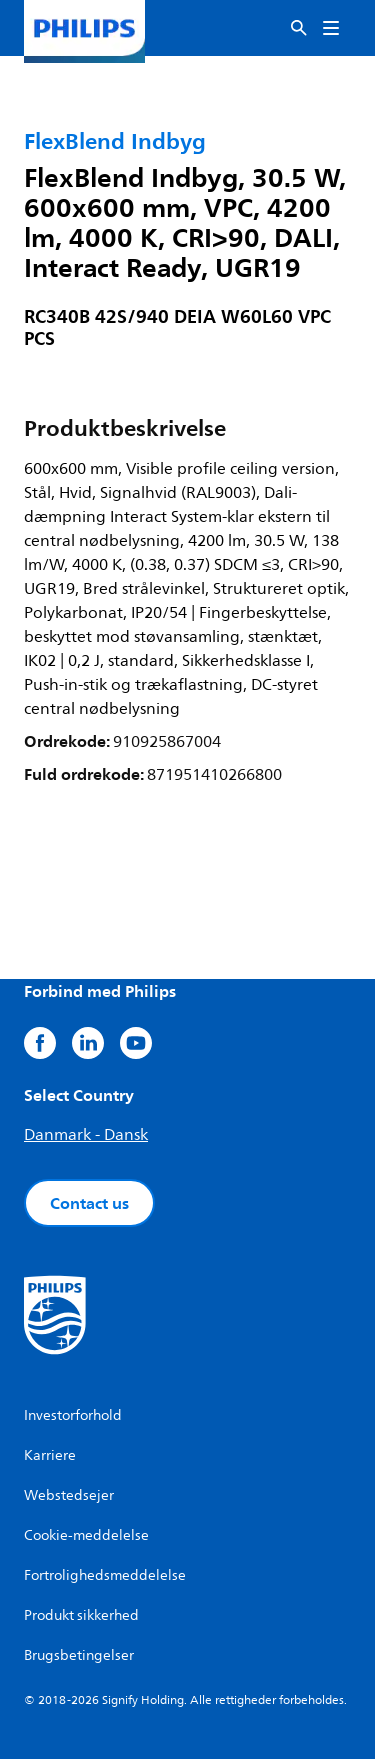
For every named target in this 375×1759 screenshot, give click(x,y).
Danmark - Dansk (86, 1135)
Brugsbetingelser (79, 1655)
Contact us (89, 1203)
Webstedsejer (69, 1495)
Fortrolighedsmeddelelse (105, 1575)
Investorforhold (73, 1415)
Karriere (50, 1455)
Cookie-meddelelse (86, 1535)
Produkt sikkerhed (81, 1615)
